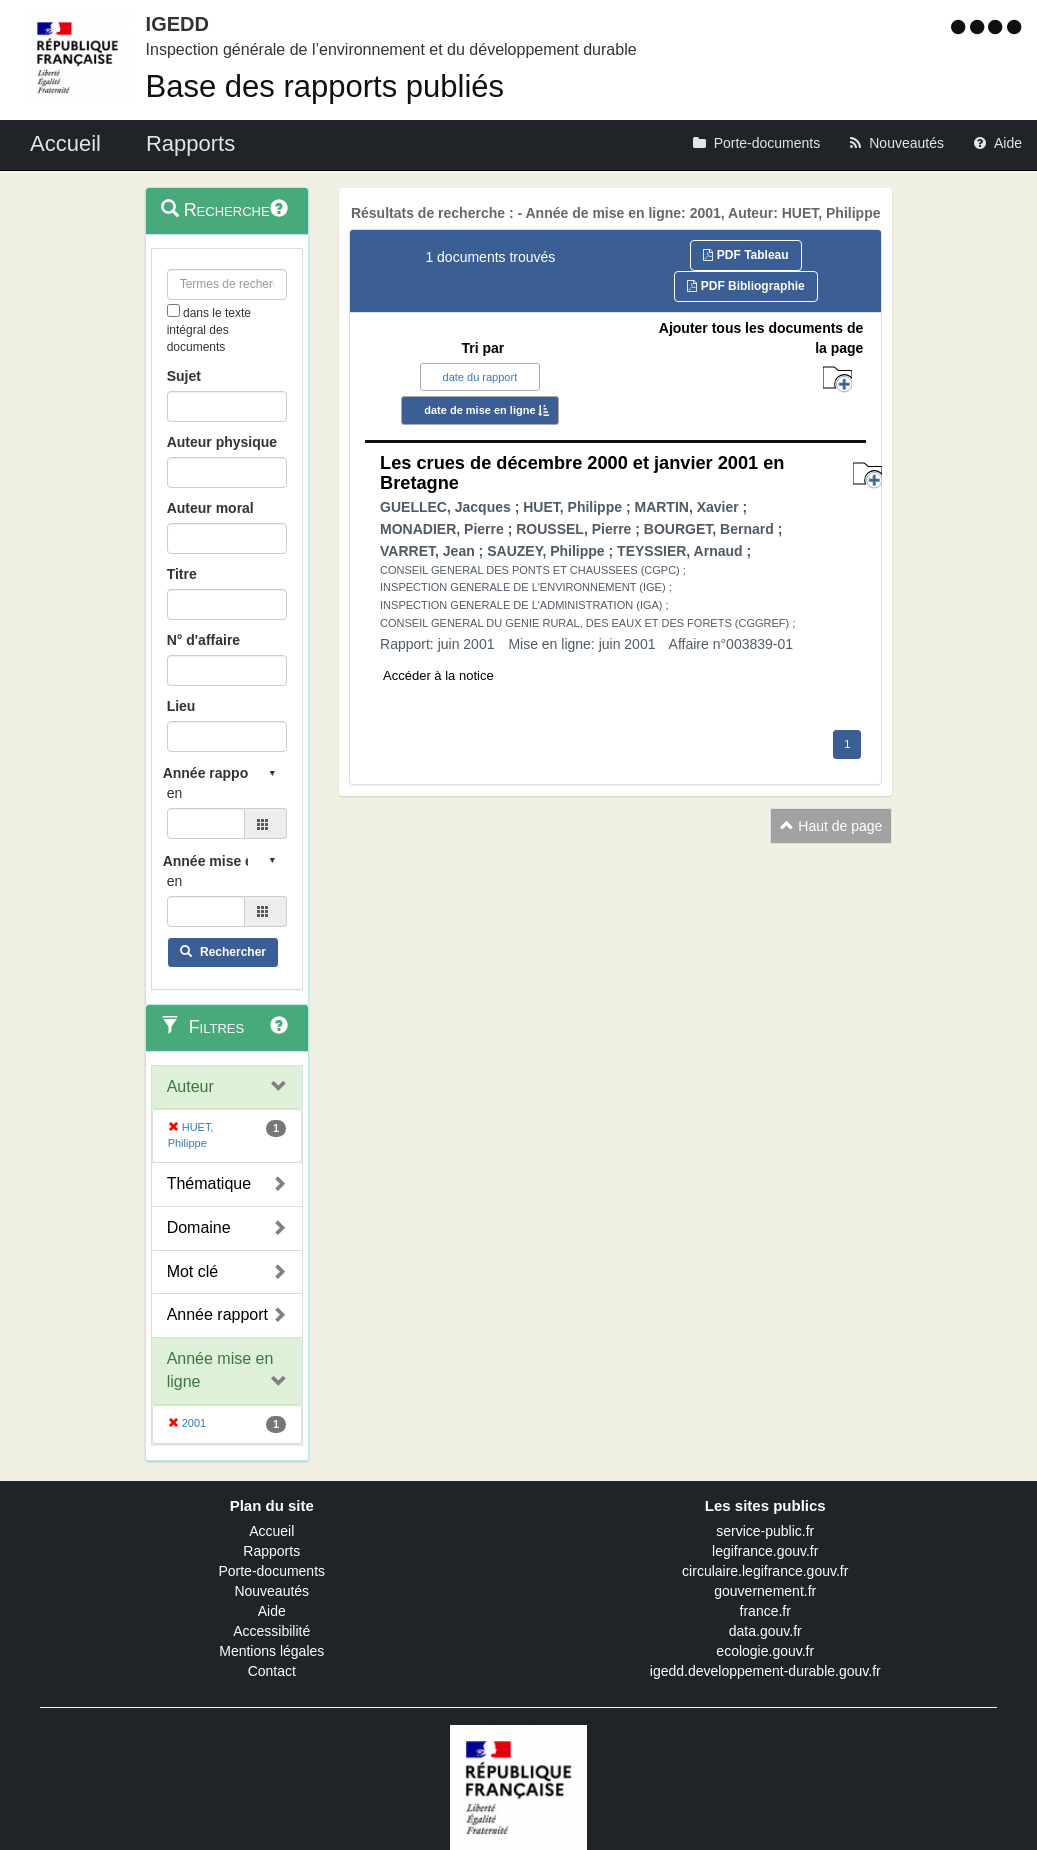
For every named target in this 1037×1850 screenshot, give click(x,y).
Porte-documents (271, 1571)
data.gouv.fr (765, 1631)
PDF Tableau (745, 255)
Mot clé (193, 1271)
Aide (272, 1611)
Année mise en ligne (220, 1370)
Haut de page (831, 826)
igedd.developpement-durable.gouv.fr (765, 1671)
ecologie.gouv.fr (765, 1651)
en (175, 793)
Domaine (199, 1227)
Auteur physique (222, 442)
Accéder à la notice (438, 675)
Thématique (209, 1183)
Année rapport (217, 1314)
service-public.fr (765, 1531)
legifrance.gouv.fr (765, 1551)
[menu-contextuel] (173, 310)
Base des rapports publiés (325, 86)
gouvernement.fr (765, 1591)
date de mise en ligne (479, 410)
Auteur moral (210, 508)
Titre (182, 574)
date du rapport (480, 377)
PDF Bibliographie (745, 286)
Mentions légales (271, 1651)
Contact (272, 1671)
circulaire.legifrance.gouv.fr (765, 1571)
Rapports (271, 1551)
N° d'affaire (204, 640)
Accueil (271, 1531)
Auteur (190, 1086)
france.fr (765, 1611)
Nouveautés (271, 1591)
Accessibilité (271, 1631)
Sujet (184, 376)
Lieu (181, 706)
